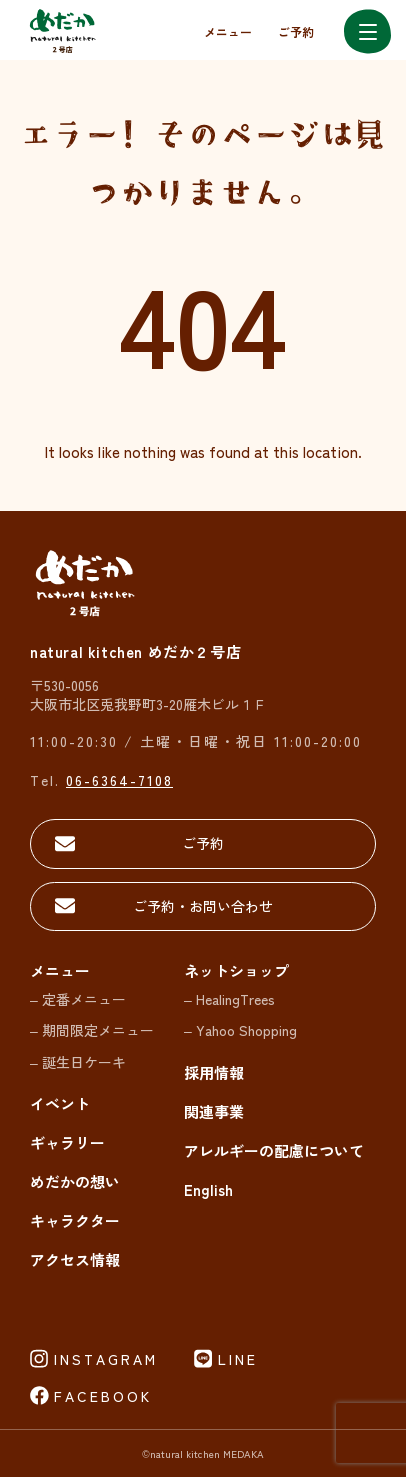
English (208, 1189)
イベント (60, 1103)
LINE (238, 1359)
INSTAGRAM (106, 1359)
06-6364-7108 (119, 780)
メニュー (228, 31)
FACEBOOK (103, 1396)
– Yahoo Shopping (240, 1030)
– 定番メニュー (78, 999)
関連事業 (214, 1111)
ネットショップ (236, 970)
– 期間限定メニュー (92, 1030)
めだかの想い (75, 1181)
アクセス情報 (75, 1259)
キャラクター (75, 1220)
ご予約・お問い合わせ (203, 906)
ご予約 (296, 31)
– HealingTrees (229, 999)
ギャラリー (67, 1142)
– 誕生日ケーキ (78, 1062)
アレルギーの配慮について (274, 1150)
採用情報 (214, 1072)
